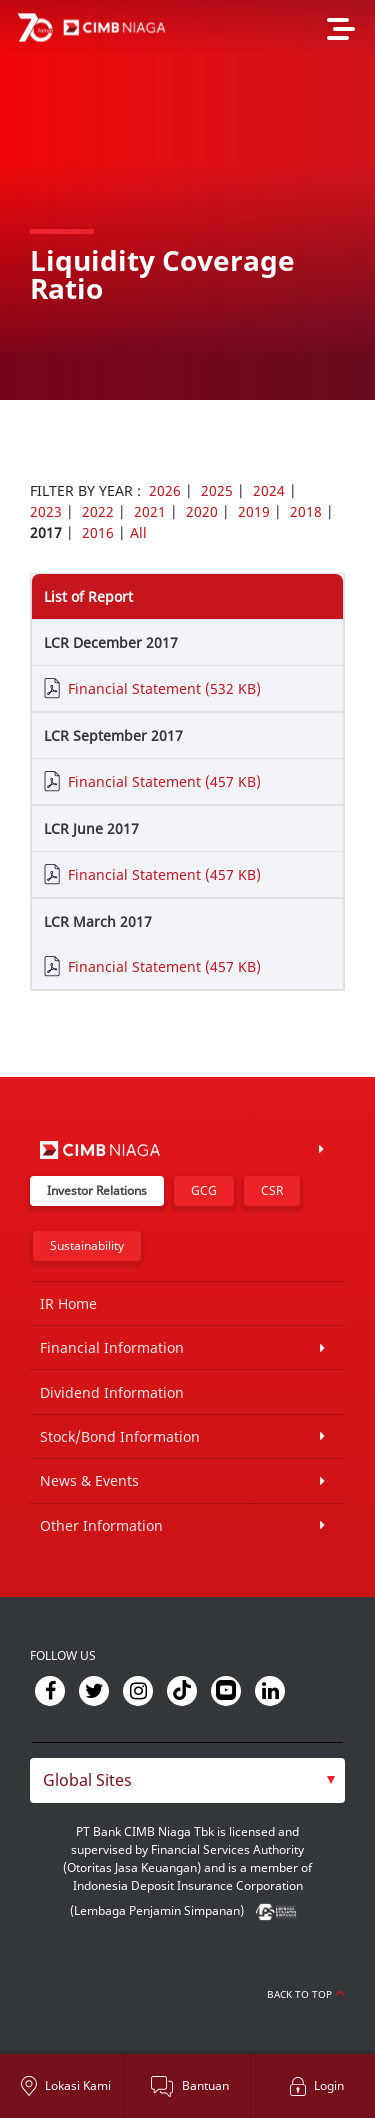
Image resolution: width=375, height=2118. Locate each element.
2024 (269, 490)
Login (329, 2085)
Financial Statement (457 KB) (164, 781)
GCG (204, 1190)
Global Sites (87, 1780)
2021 (150, 511)
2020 (202, 511)
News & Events (89, 1480)
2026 (165, 490)
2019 (254, 511)
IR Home (68, 1303)
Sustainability (87, 1245)
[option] (187, 200)
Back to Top (306, 1994)
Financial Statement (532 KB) (164, 688)
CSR (272, 1190)
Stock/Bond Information (120, 1436)
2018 (306, 511)
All (138, 532)
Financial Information (112, 1347)
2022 (98, 511)
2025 (217, 490)
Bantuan (205, 2085)
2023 (46, 511)
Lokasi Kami (78, 2085)
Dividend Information (112, 1392)
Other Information (101, 1525)
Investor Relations (97, 1190)
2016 (98, 532)
